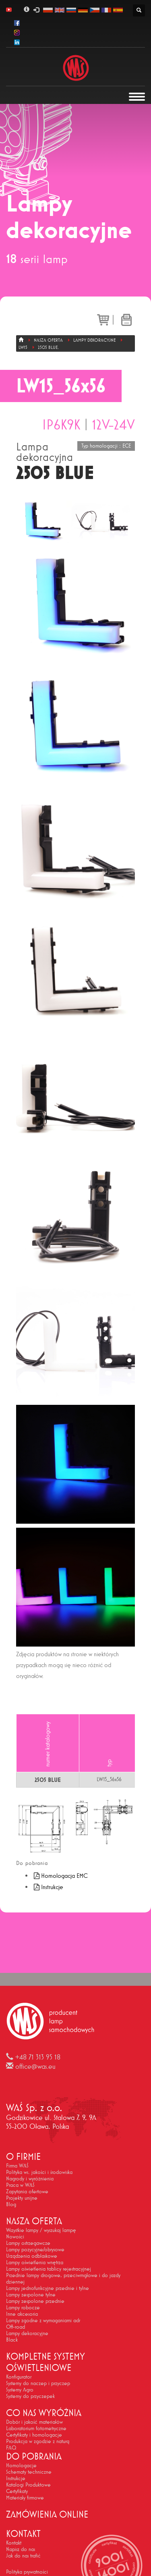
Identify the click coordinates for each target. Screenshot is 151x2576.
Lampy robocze (23, 2307)
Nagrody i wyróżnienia (30, 2178)
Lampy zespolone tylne (31, 2294)
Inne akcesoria (22, 2314)
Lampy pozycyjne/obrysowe (35, 2249)
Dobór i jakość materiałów (34, 2421)
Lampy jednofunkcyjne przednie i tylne (47, 2288)
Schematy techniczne (29, 2471)
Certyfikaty (17, 2491)
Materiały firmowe (25, 2497)
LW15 (23, 347)
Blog (11, 2204)
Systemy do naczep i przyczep (38, 2383)
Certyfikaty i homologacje (34, 2434)
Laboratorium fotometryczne (36, 2428)
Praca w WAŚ (20, 2185)
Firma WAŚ (17, 2165)
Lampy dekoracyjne (94, 340)
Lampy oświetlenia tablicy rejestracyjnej (48, 2268)
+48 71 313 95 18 (37, 2057)
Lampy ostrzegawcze (28, 2243)
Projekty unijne (21, 2197)
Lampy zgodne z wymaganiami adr (43, 2320)
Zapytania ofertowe (27, 2191)
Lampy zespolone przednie (35, 2301)
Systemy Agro (19, 2389)
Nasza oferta (48, 340)
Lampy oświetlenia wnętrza (34, 2262)
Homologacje (21, 2465)
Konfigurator (18, 2376)
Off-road (15, 2326)
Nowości (15, 2236)
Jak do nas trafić (23, 2555)
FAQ (11, 2447)
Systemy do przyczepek (30, 2396)
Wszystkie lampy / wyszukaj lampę (41, 2230)
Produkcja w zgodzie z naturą (37, 2441)
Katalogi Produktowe (28, 2484)
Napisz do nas (20, 2549)
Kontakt (13, 2542)
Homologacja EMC (60, 1875)
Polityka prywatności (27, 2571)
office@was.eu (35, 2066)
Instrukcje (47, 1887)
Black (12, 2339)
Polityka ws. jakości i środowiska (39, 2172)
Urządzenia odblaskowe (31, 2255)
